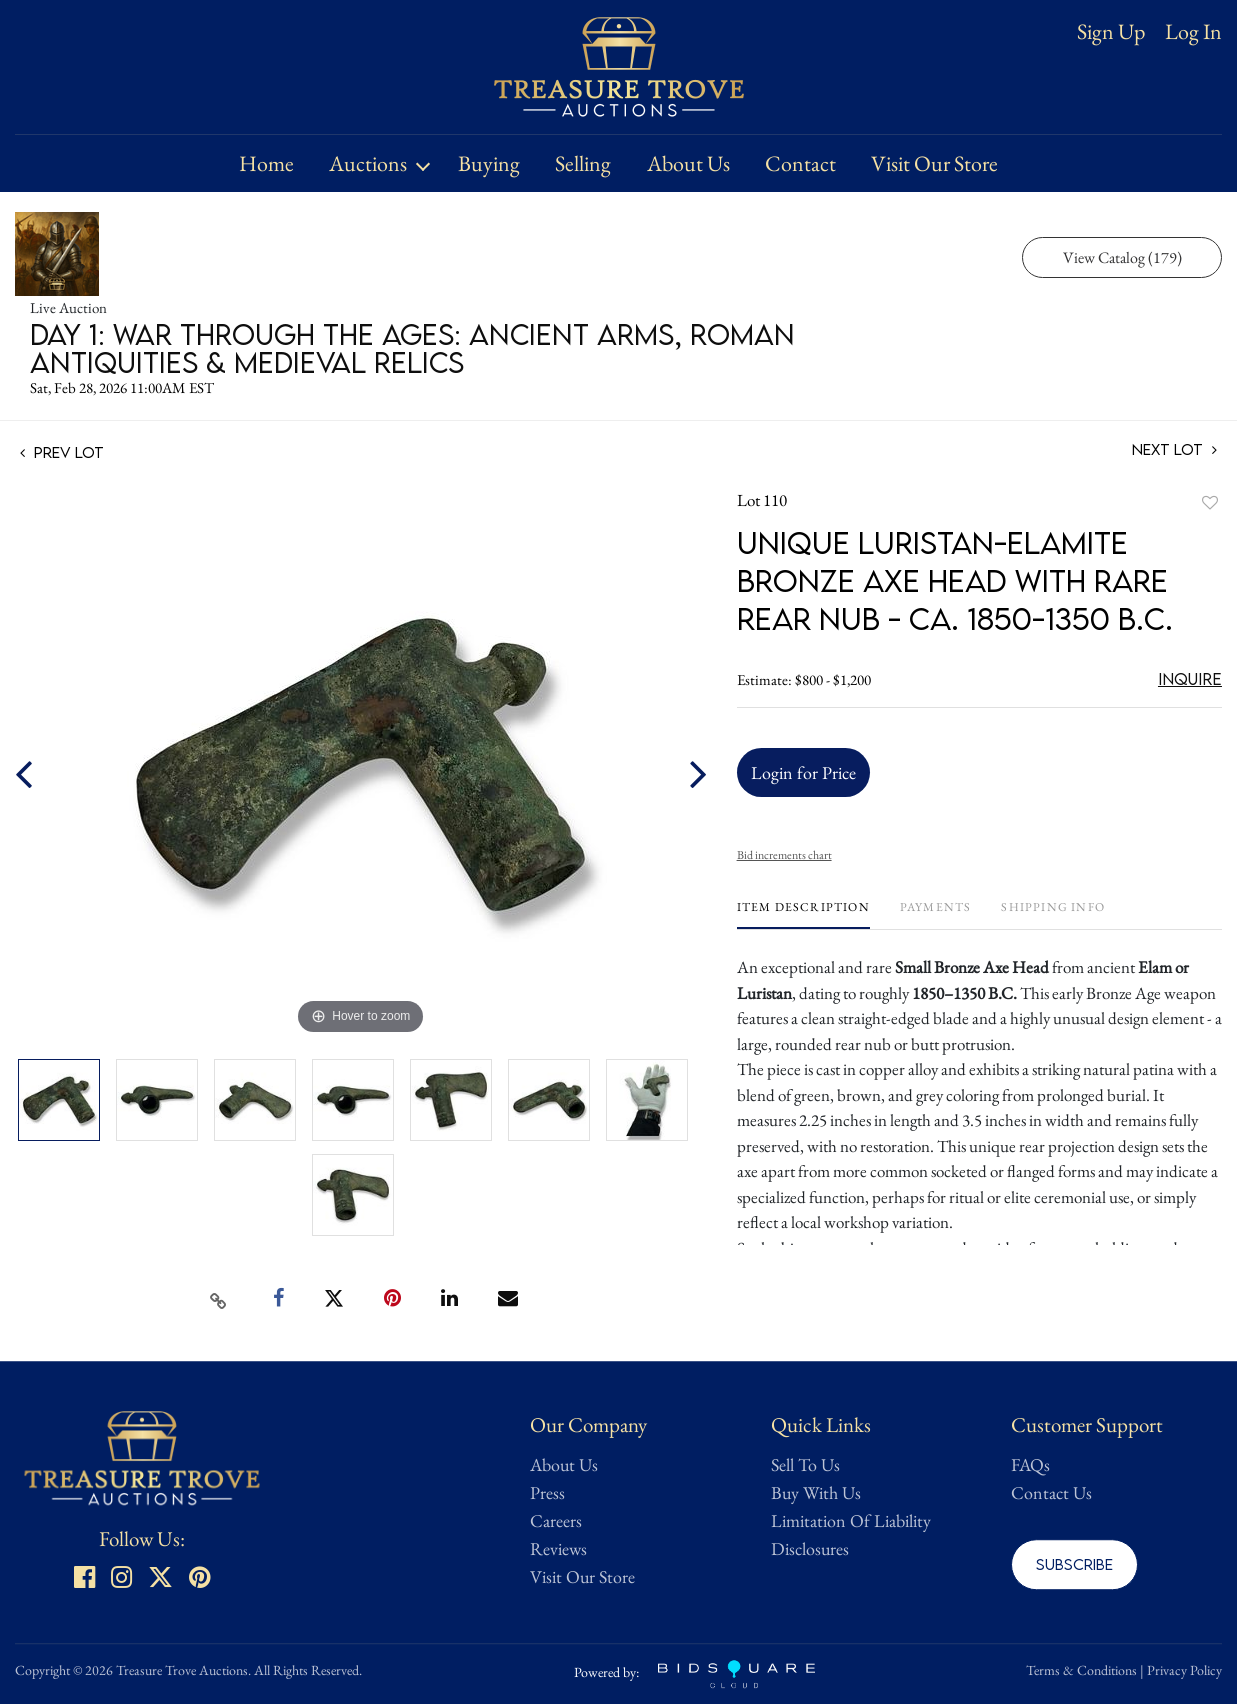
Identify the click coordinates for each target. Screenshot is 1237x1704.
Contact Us (1051, 1492)
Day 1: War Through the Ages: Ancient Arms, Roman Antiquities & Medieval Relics (412, 348)
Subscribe (1074, 1564)
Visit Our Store (934, 163)
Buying (489, 163)
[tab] (803, 914)
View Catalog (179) (1122, 257)
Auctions (368, 163)
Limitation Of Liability (851, 1520)
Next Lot (1174, 449)
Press (547, 1492)
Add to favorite (1210, 502)
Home (266, 163)
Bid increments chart (784, 855)
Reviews (558, 1548)
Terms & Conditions (1081, 1670)
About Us (688, 163)
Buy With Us (816, 1492)
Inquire (1190, 679)
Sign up (1111, 31)
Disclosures (810, 1548)
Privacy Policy (1184, 1670)
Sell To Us (805, 1464)
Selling (583, 163)
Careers (556, 1520)
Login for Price (803, 772)
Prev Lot (62, 452)
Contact (800, 163)
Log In (1193, 32)
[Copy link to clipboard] (218, 1299)
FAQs (1030, 1464)
